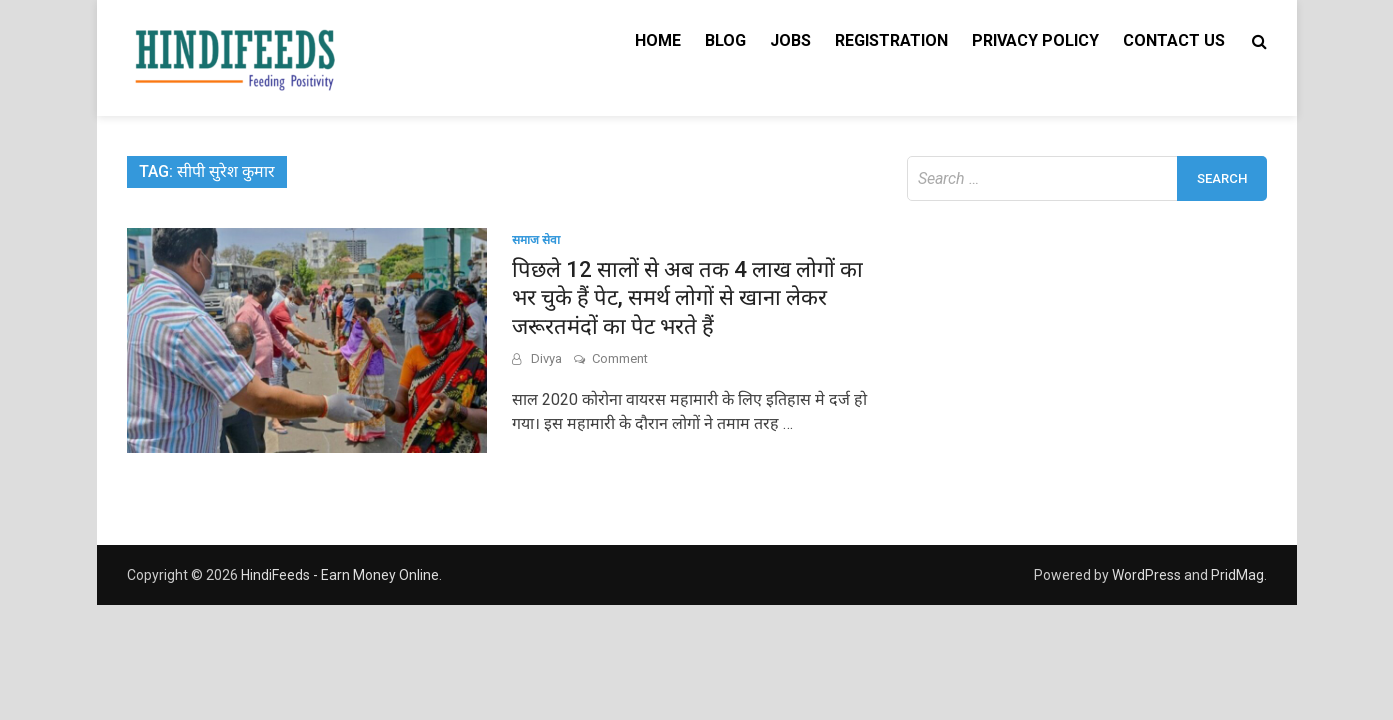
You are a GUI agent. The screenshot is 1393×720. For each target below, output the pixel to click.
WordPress (1146, 575)
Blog (725, 40)
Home (658, 40)
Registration (891, 40)
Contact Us (1174, 40)
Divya (546, 358)
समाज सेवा (536, 240)
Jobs (790, 40)
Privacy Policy (1035, 40)
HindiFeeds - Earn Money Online (340, 575)
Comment (620, 358)
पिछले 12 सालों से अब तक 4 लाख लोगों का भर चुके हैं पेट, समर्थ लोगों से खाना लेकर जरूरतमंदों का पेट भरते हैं (687, 298)
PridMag (1237, 575)
